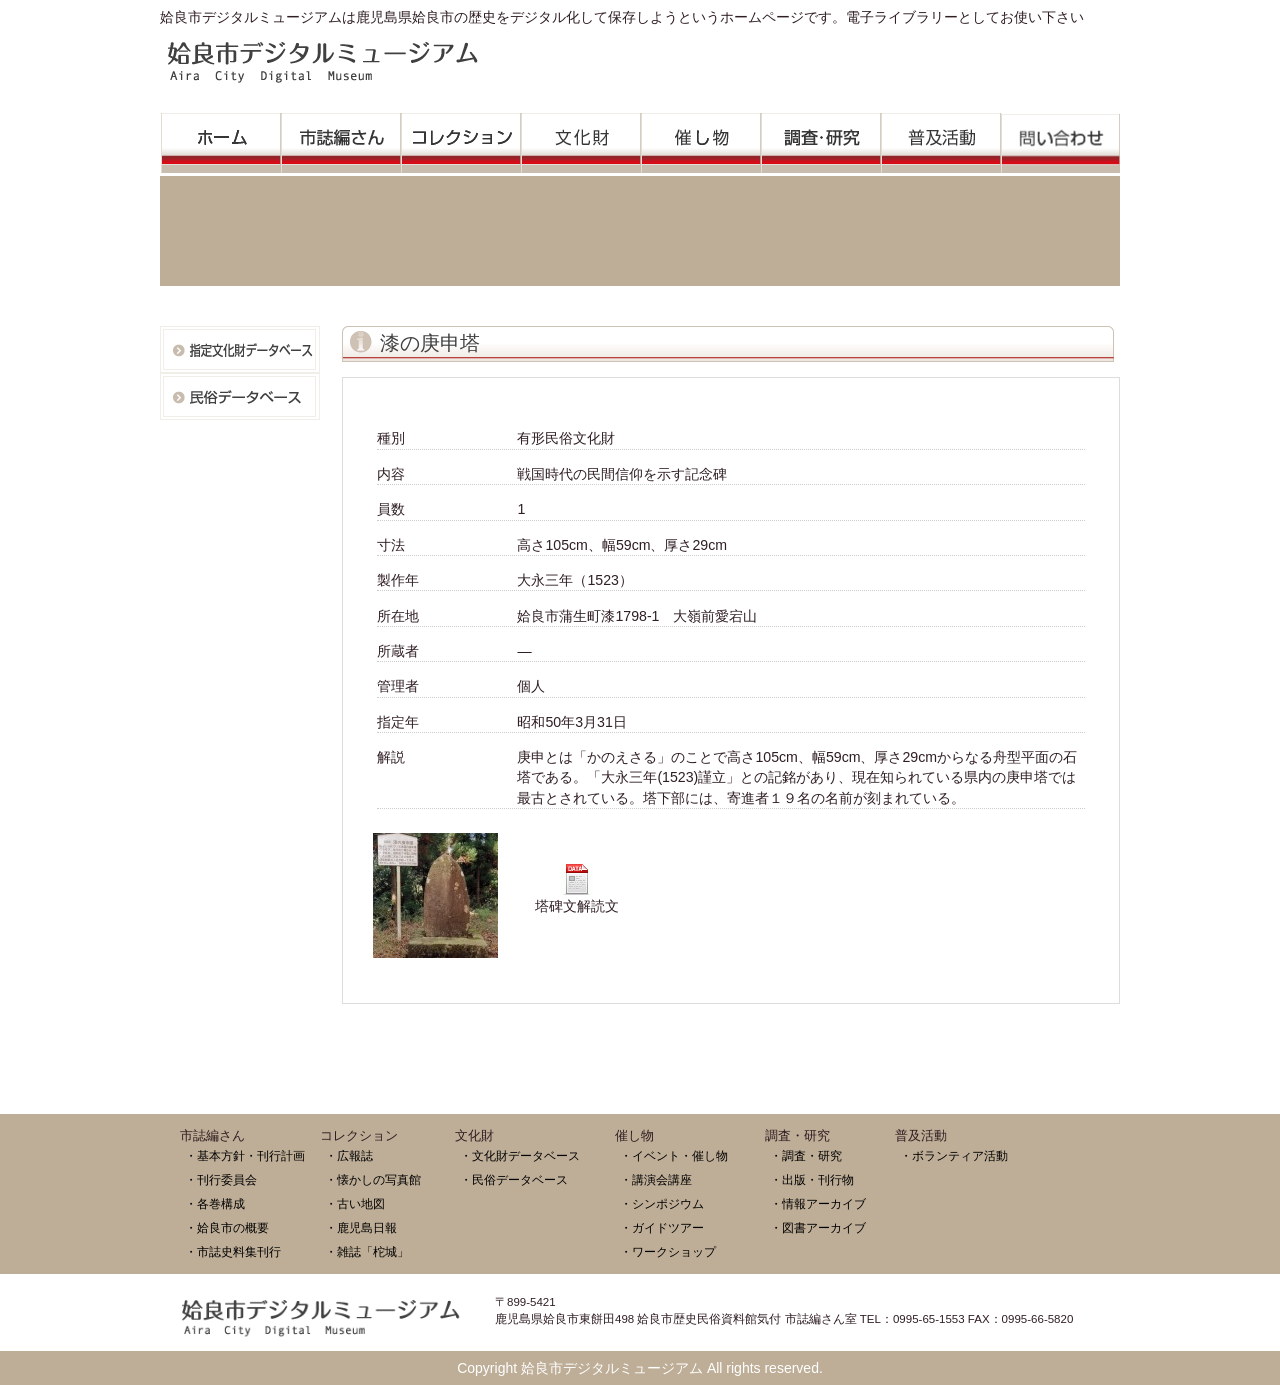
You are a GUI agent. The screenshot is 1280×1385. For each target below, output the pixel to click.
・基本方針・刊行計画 (245, 1155)
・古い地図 (355, 1203)
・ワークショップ (668, 1251)
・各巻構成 (215, 1203)
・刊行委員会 (221, 1179)
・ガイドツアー (662, 1227)
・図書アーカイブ (818, 1227)
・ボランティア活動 (954, 1155)
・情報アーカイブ (818, 1203)
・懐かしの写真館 (373, 1179)
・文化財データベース (520, 1155)
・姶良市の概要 (227, 1227)
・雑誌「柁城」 (367, 1251)
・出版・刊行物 (812, 1179)
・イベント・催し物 (674, 1155)
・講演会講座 (656, 1179)
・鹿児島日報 (361, 1227)
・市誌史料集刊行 (233, 1251)
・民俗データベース (514, 1179)
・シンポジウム (662, 1203)
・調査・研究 (806, 1155)
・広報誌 (349, 1155)
